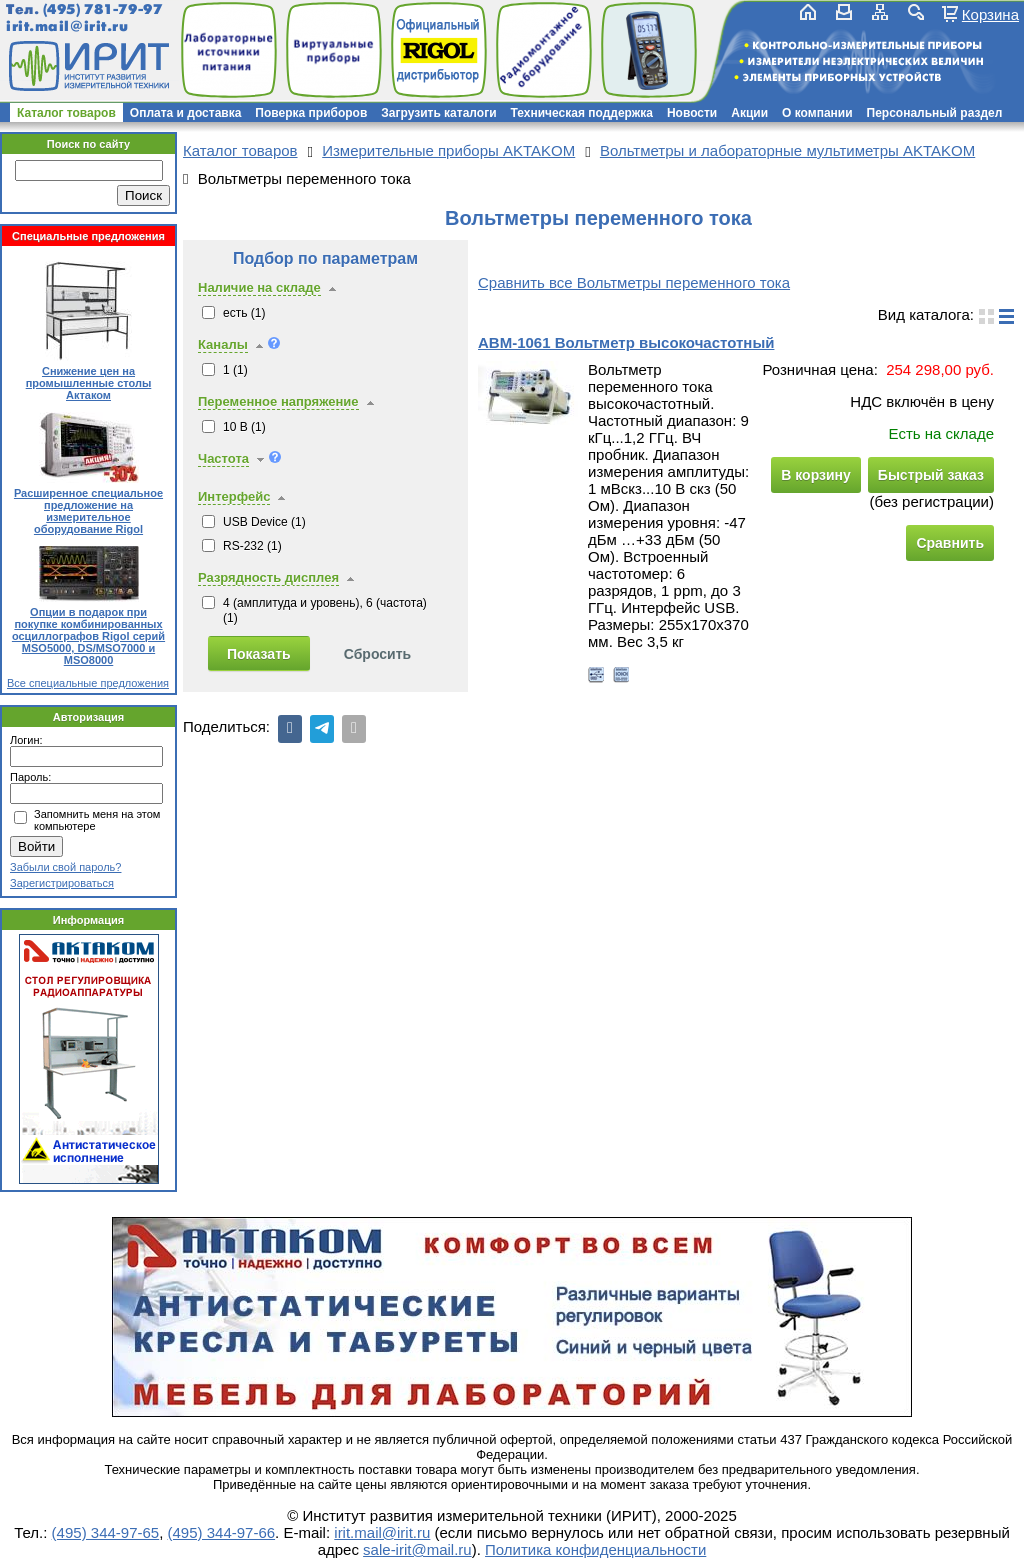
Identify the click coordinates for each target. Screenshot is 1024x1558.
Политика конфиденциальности (595, 1549)
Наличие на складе (259, 287)
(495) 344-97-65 (106, 1532)
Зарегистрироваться (62, 883)
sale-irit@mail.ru (417, 1549)
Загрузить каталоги (438, 113)
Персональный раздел (935, 113)
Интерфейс (234, 496)
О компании (817, 113)
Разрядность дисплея (268, 577)
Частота (223, 458)
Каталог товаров (66, 113)
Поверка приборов (311, 113)
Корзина (990, 14)
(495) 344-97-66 (222, 1532)
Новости (692, 113)
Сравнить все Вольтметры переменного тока (634, 282)
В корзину (816, 475)
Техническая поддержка (582, 113)
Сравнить (950, 543)
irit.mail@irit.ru (67, 26)
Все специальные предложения (88, 683)
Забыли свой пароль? (65, 867)
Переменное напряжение (278, 401)
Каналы (223, 344)
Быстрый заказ (931, 475)
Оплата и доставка (186, 113)
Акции (749, 113)
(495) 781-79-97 (102, 9)
